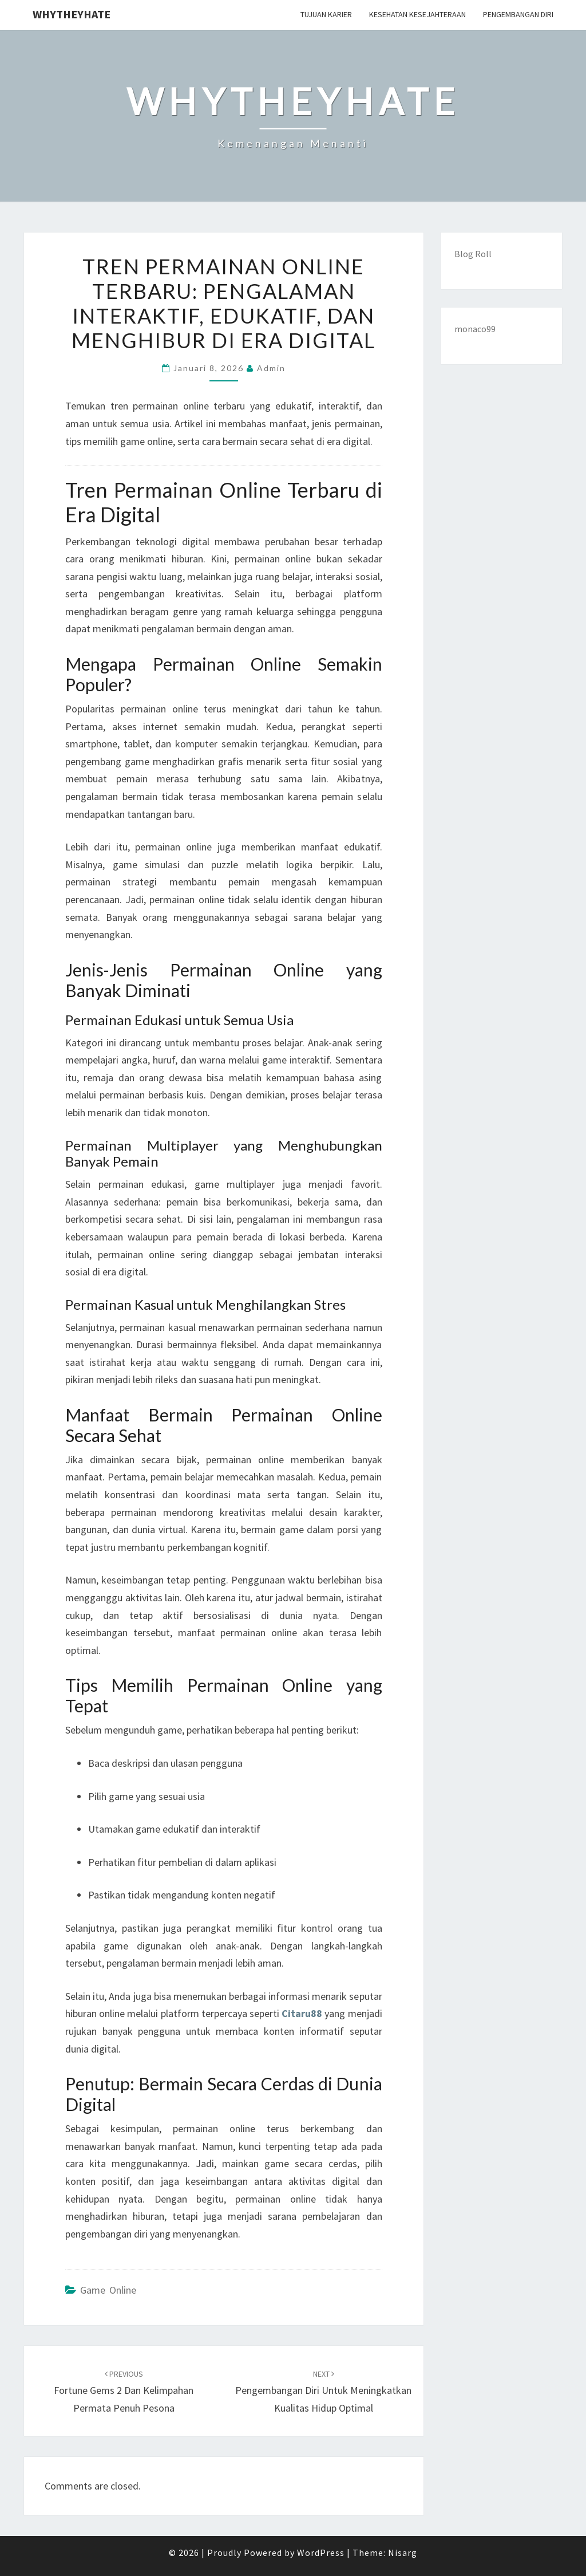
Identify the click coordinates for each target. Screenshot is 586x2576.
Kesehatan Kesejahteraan (417, 14)
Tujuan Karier (326, 14)
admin (271, 368)
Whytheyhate (71, 14)
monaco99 (475, 328)
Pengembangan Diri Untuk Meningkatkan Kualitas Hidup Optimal (323, 2391)
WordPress (321, 2552)
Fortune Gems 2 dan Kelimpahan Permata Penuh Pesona (123, 2391)
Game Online (108, 2290)
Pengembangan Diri (518, 14)
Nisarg (402, 2552)
